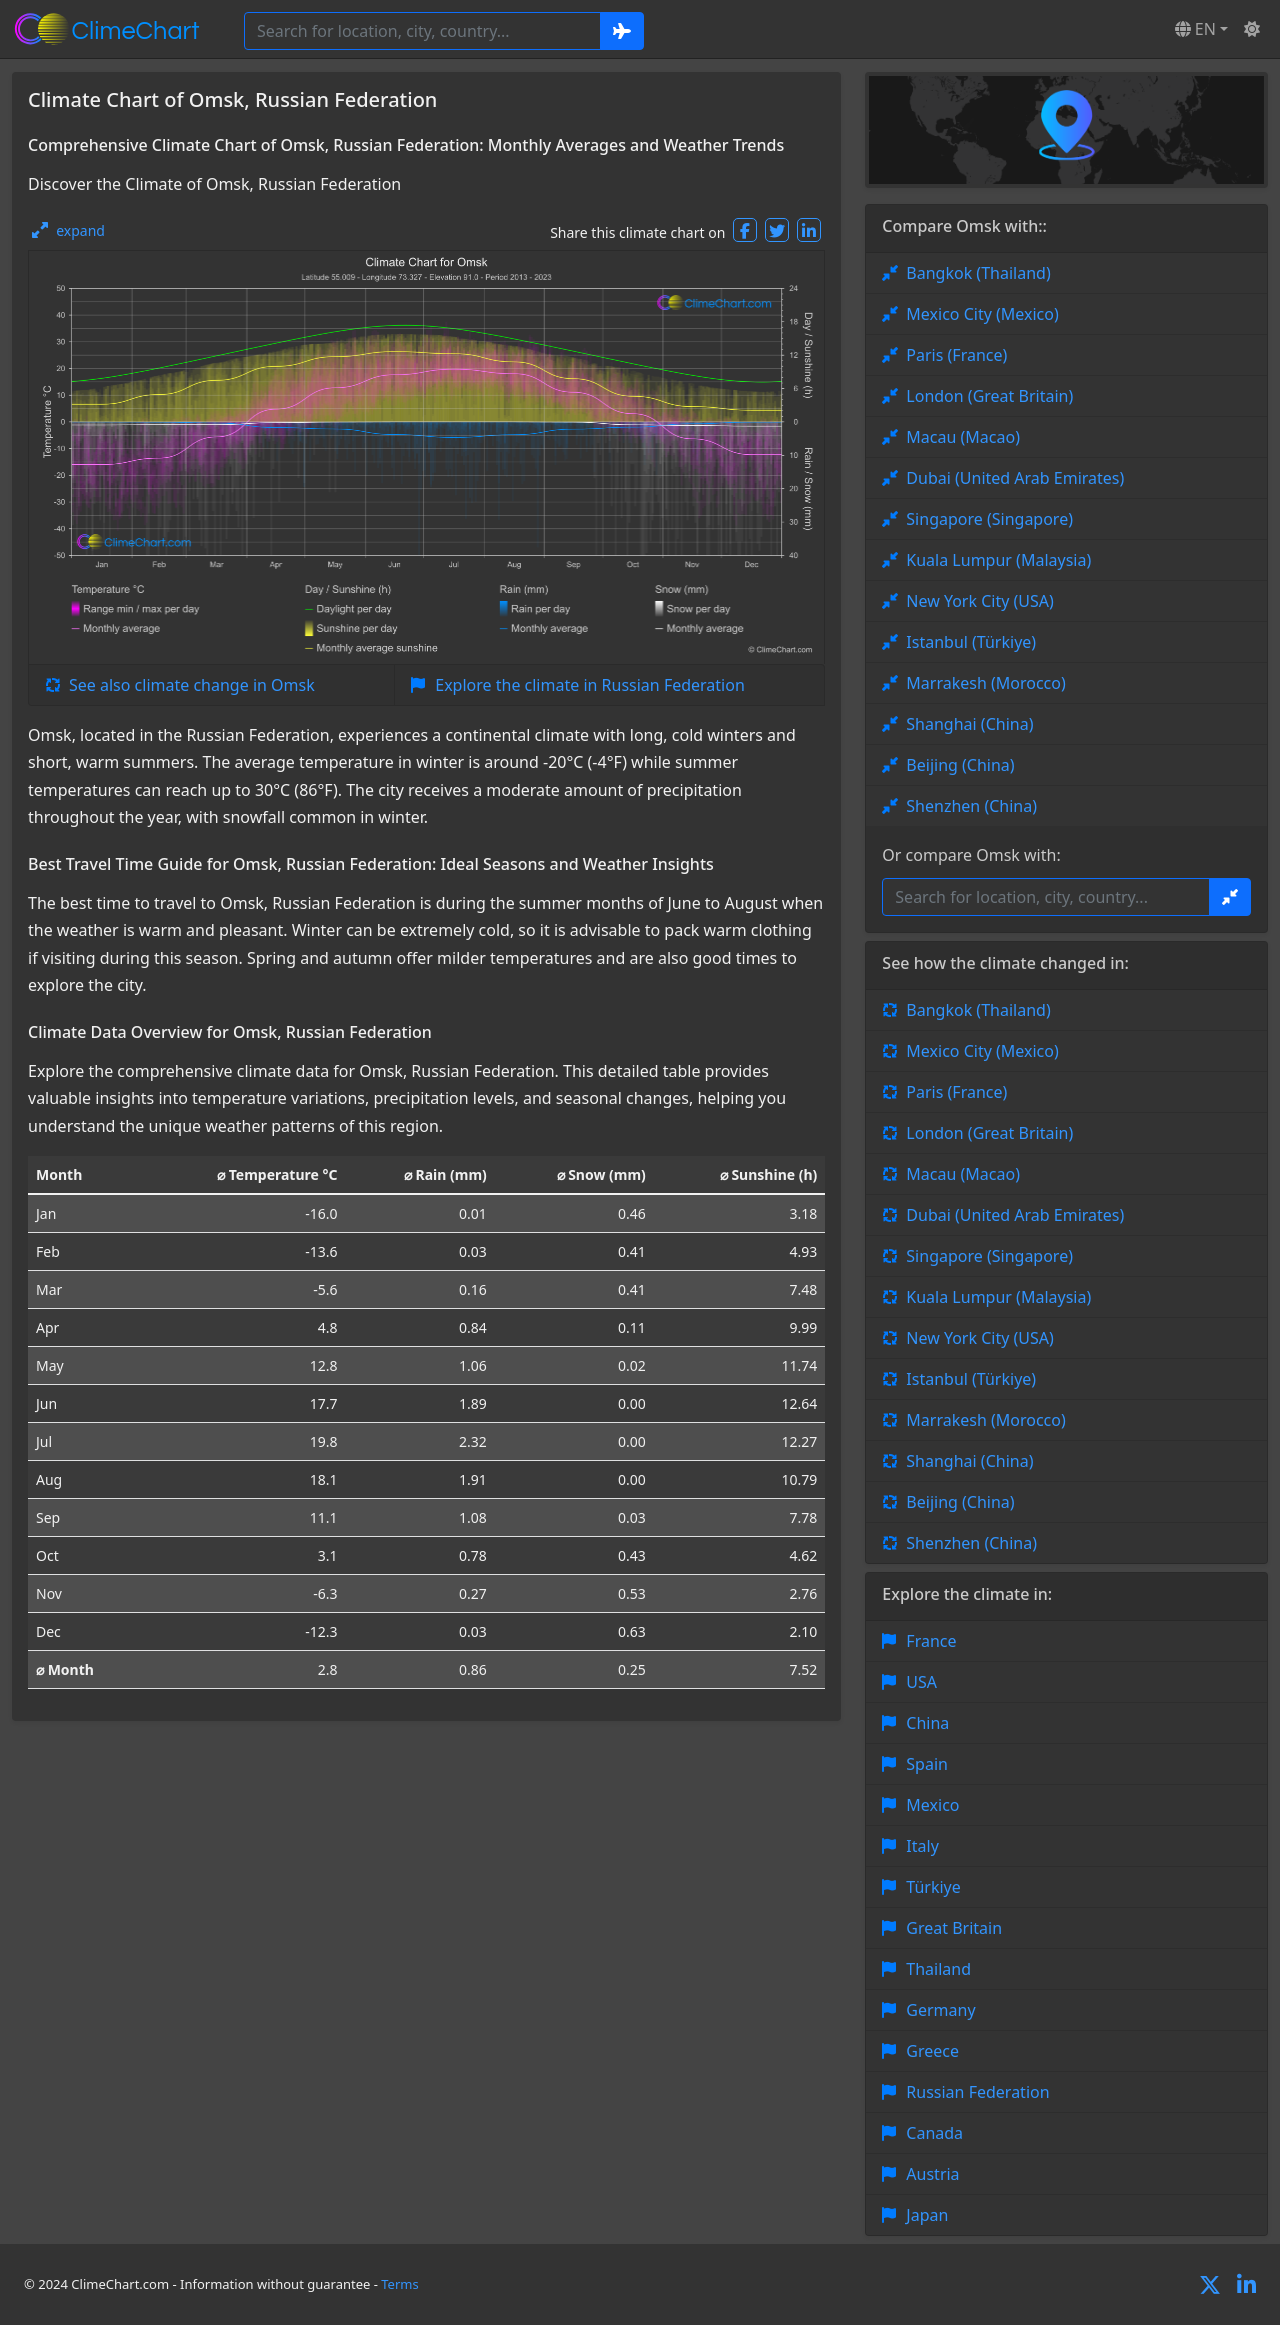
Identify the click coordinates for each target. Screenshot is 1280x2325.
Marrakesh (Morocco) (985, 683)
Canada (934, 2133)
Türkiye (933, 1887)
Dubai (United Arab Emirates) (1015, 478)
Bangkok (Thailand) (978, 273)
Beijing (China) (960, 765)
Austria (932, 2174)
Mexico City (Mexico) (982, 314)
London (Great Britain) (989, 396)
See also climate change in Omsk (192, 685)
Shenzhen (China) (971, 806)
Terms (399, 2284)
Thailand (938, 1969)
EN (1195, 29)
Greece (932, 2051)
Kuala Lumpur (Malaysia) (998, 560)
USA (921, 1682)
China (927, 1723)
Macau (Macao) (963, 437)
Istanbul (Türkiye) (971, 642)
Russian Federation (977, 2092)
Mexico (932, 1805)
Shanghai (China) (969, 724)
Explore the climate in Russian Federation (590, 685)
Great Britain (954, 1928)
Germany (940, 2010)
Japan (927, 2215)
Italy (922, 1846)
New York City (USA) (980, 601)
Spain (927, 1764)
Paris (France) (956, 355)
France (931, 1641)
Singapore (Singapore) (989, 519)
